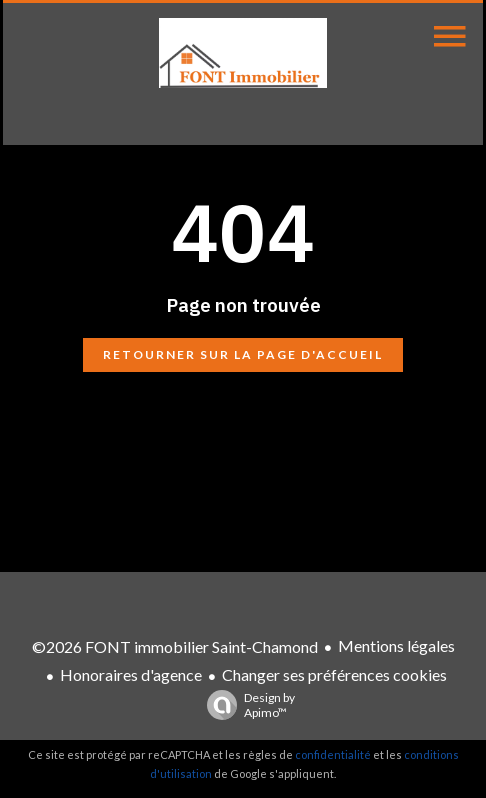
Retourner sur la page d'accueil (243, 354)
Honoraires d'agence (131, 674)
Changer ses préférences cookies (334, 674)
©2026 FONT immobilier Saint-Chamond (175, 646)
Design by (246, 705)
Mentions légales (396, 645)
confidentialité (333, 754)
